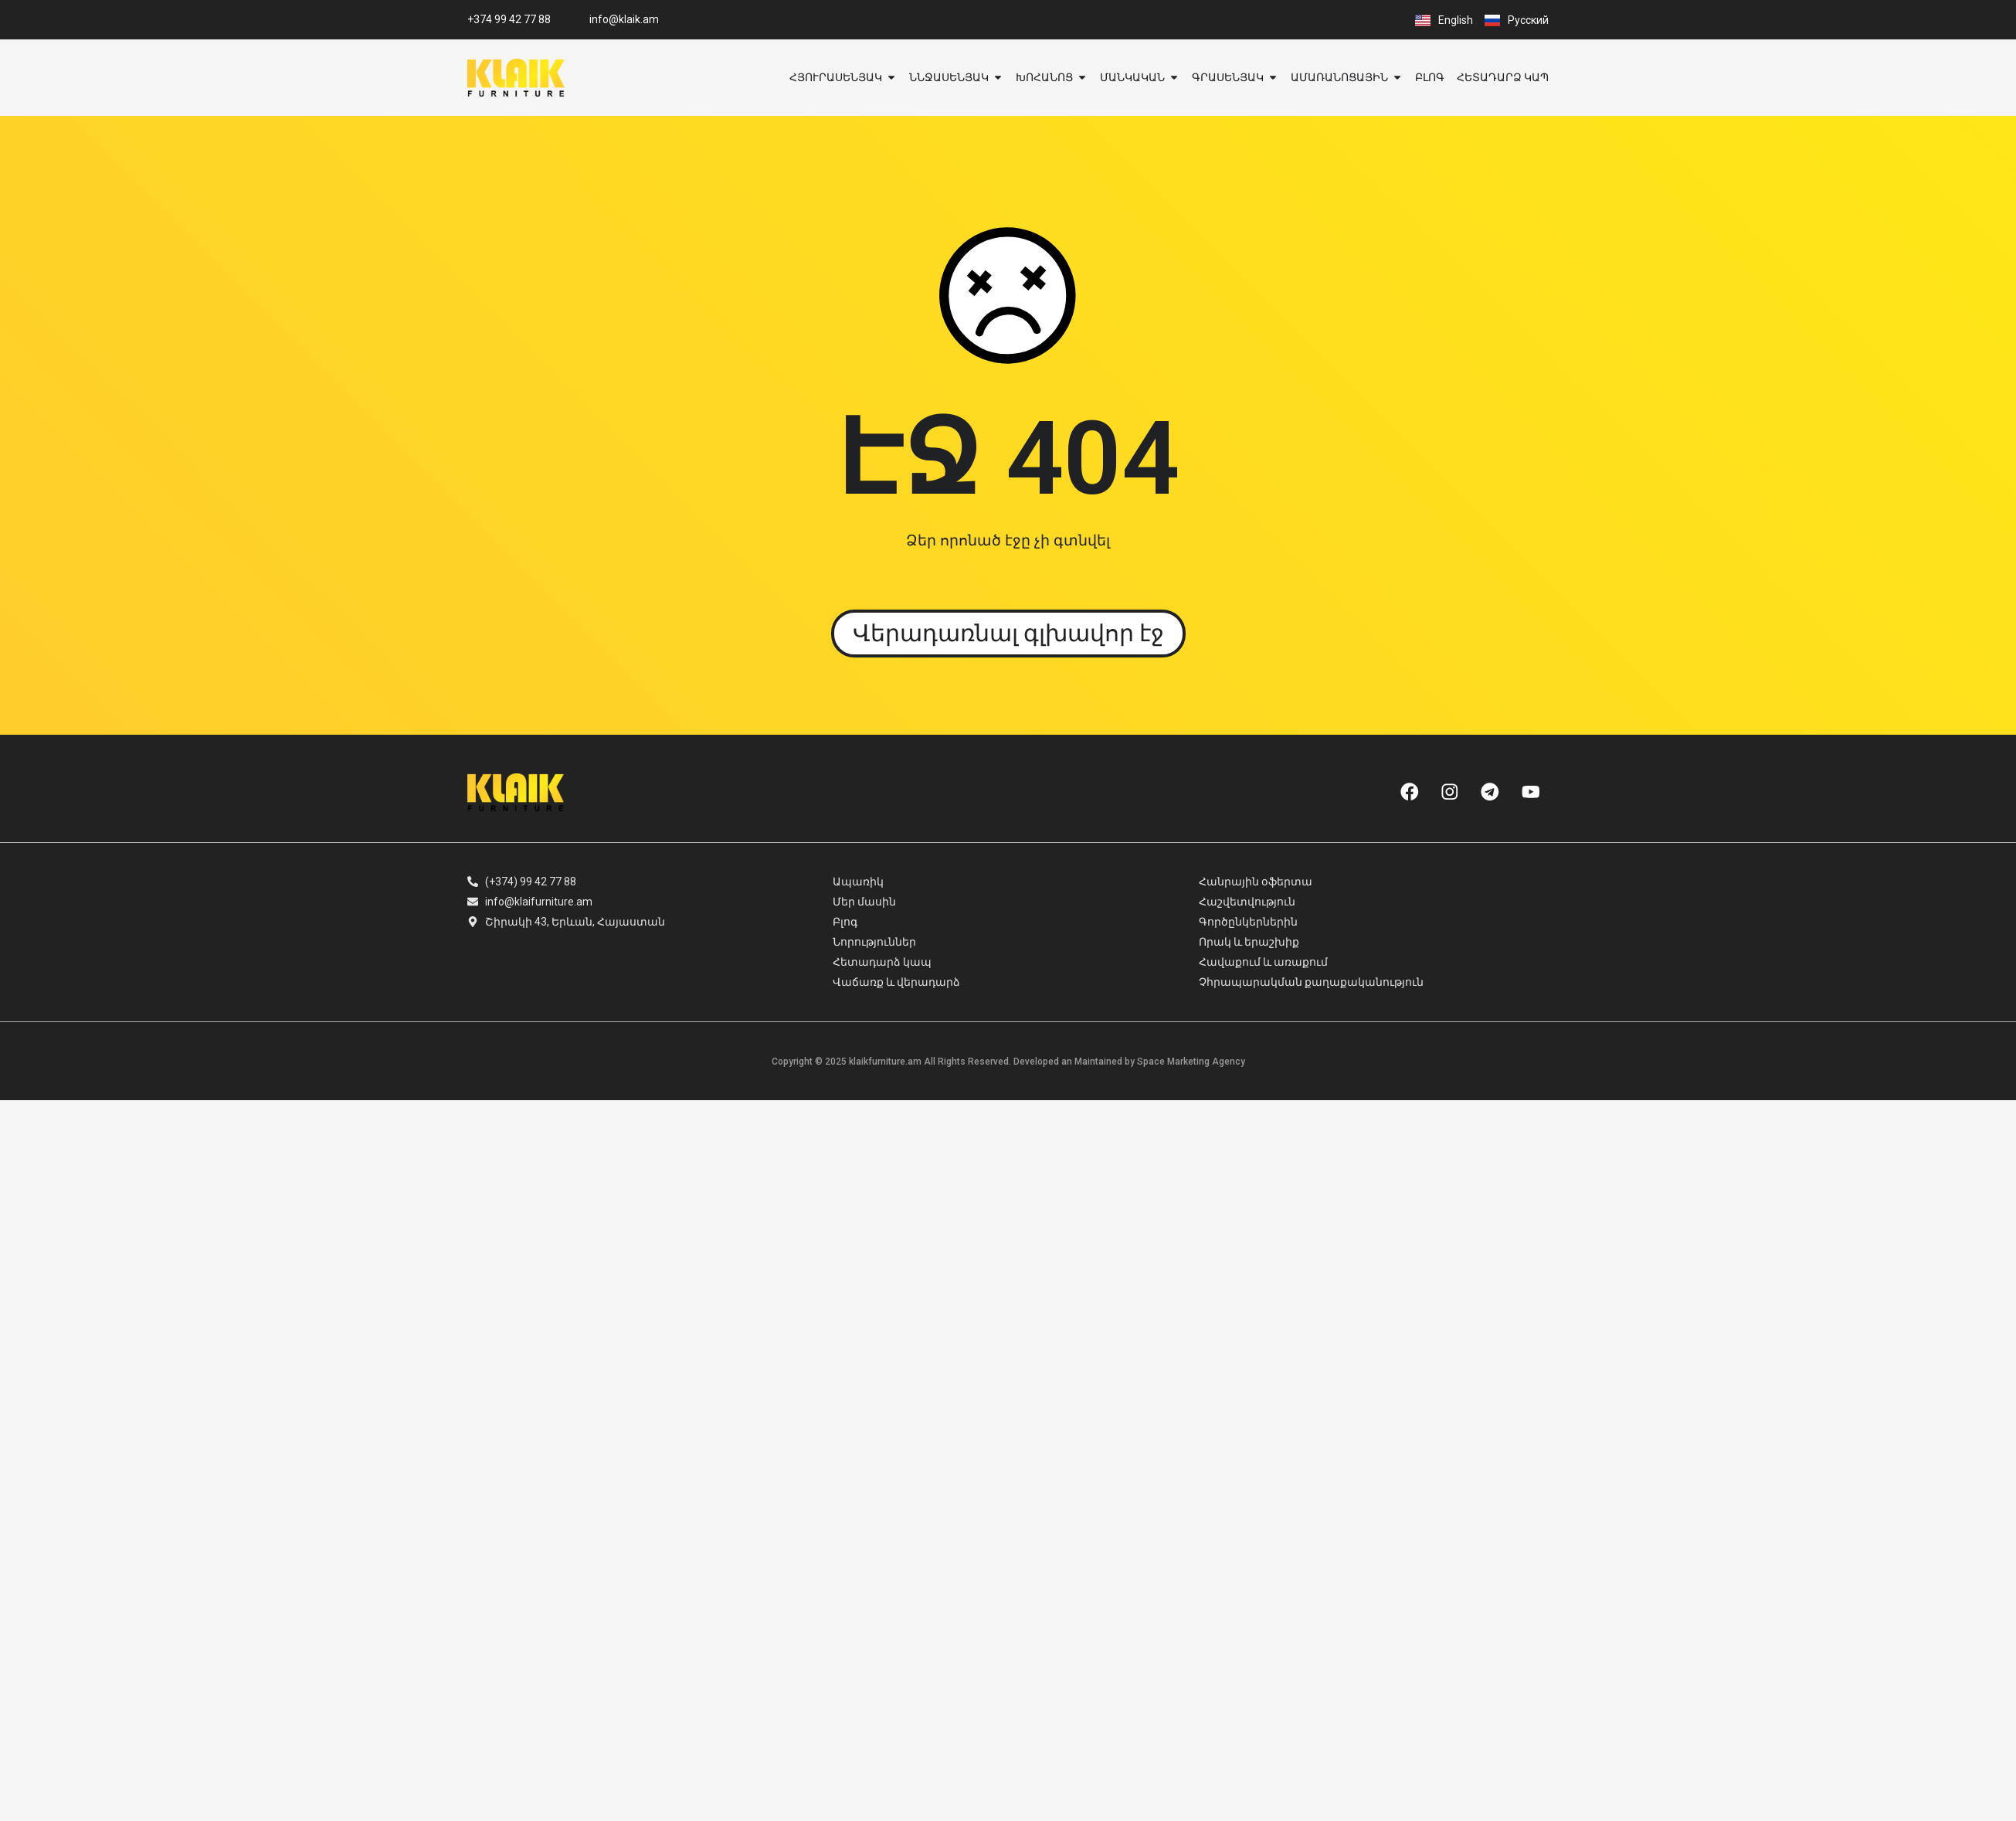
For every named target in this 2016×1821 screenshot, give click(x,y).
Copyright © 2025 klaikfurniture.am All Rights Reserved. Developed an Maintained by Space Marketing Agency (1008, 1062)
